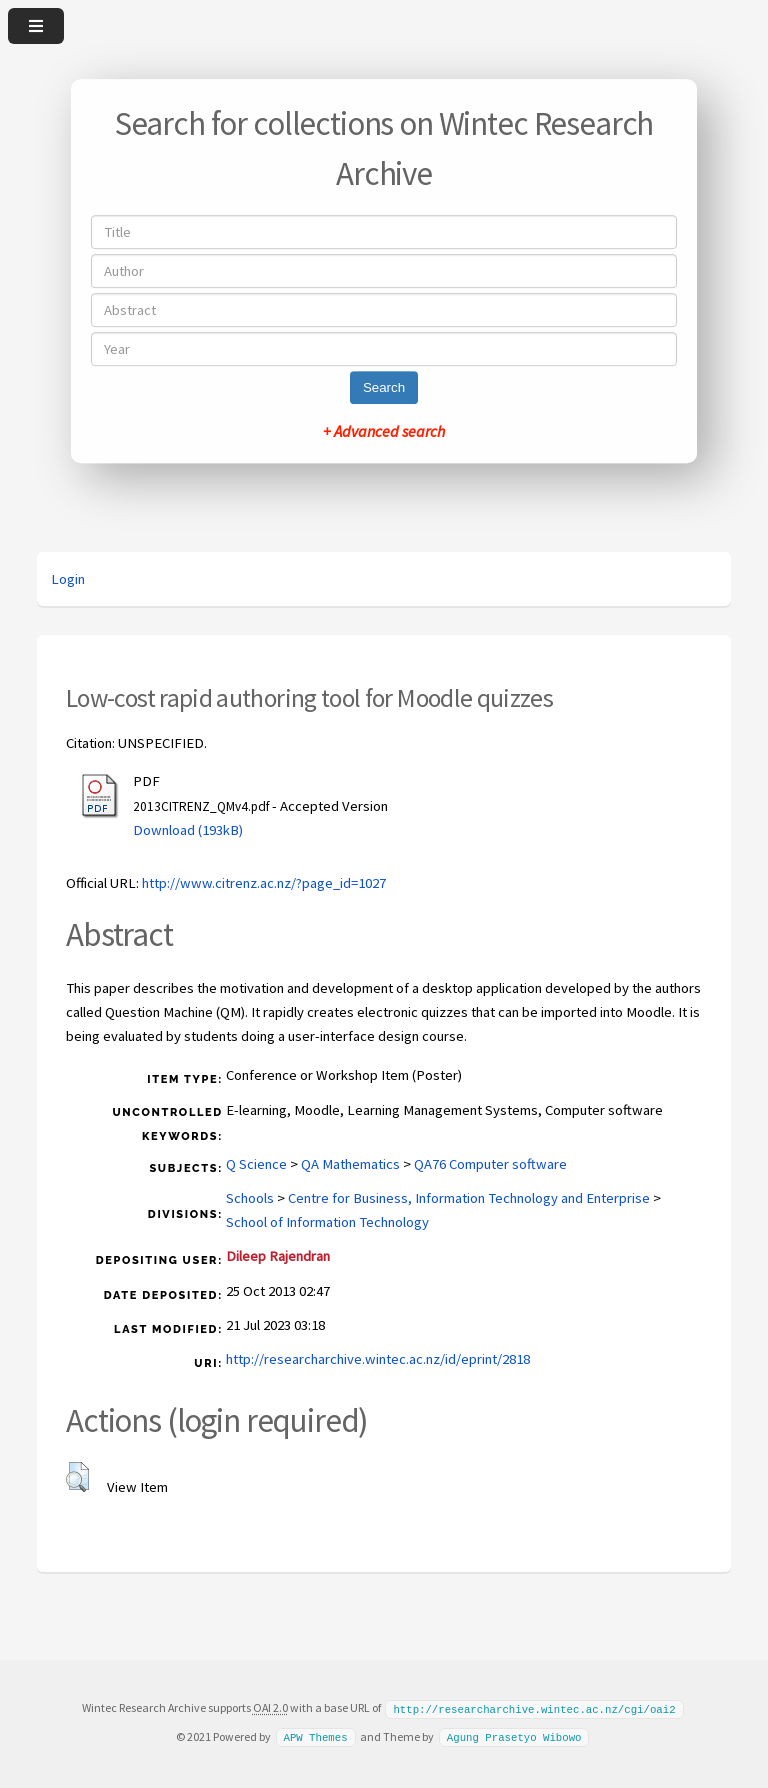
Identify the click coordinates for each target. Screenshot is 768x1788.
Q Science (256, 1164)
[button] (77, 1477)
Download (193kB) (188, 830)
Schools (250, 1198)
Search (384, 387)
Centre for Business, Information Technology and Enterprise (469, 1198)
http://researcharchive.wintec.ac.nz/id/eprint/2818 (378, 1359)
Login (68, 579)
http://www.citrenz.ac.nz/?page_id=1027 (264, 883)
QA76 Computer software (490, 1164)
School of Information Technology (327, 1222)
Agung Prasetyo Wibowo (514, 1736)
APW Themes (315, 1736)
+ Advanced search (384, 431)
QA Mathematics (350, 1164)
